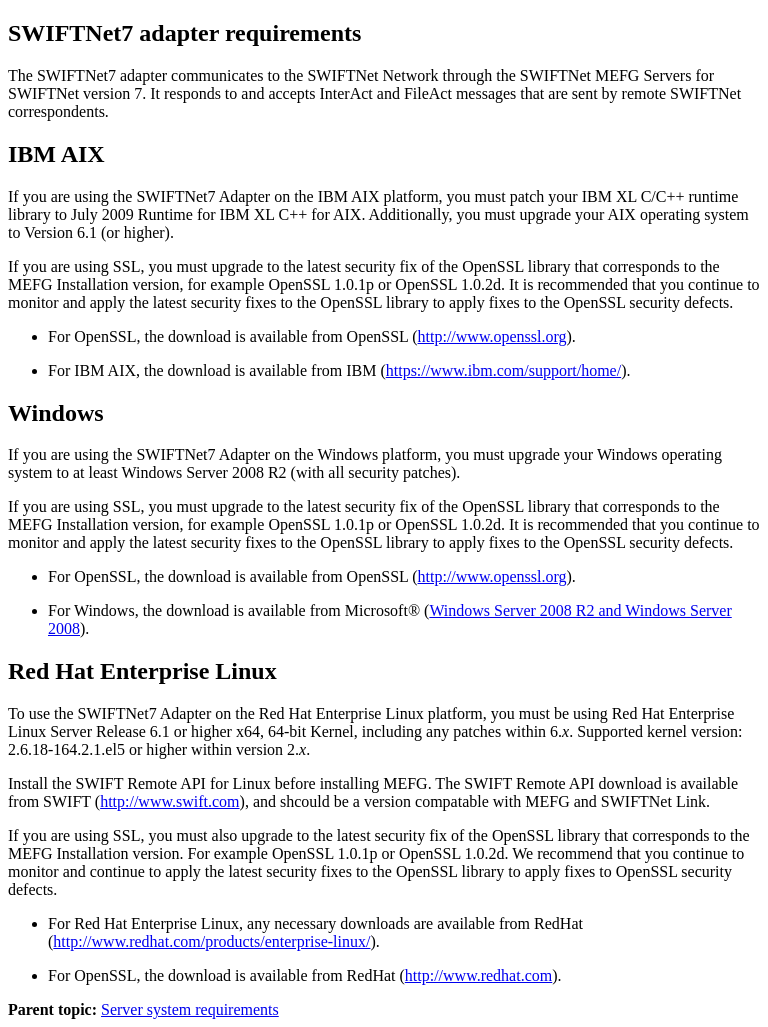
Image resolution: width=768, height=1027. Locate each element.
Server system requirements (190, 1009)
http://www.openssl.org (492, 336)
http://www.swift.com (169, 801)
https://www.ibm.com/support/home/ (503, 370)
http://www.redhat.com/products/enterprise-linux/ (211, 941)
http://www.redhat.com (478, 975)
